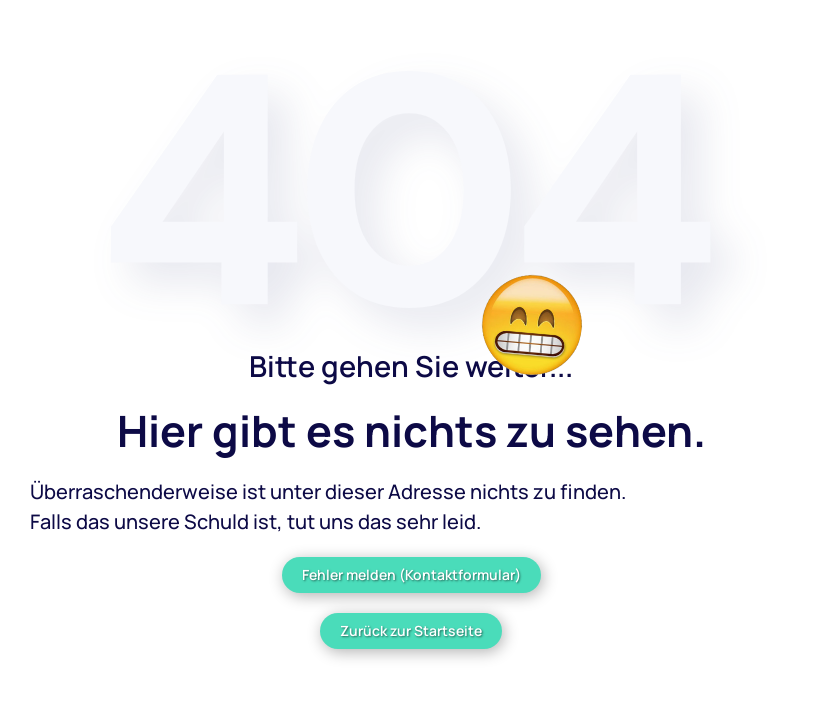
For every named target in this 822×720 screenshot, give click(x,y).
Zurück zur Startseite (411, 630)
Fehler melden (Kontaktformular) (411, 574)
